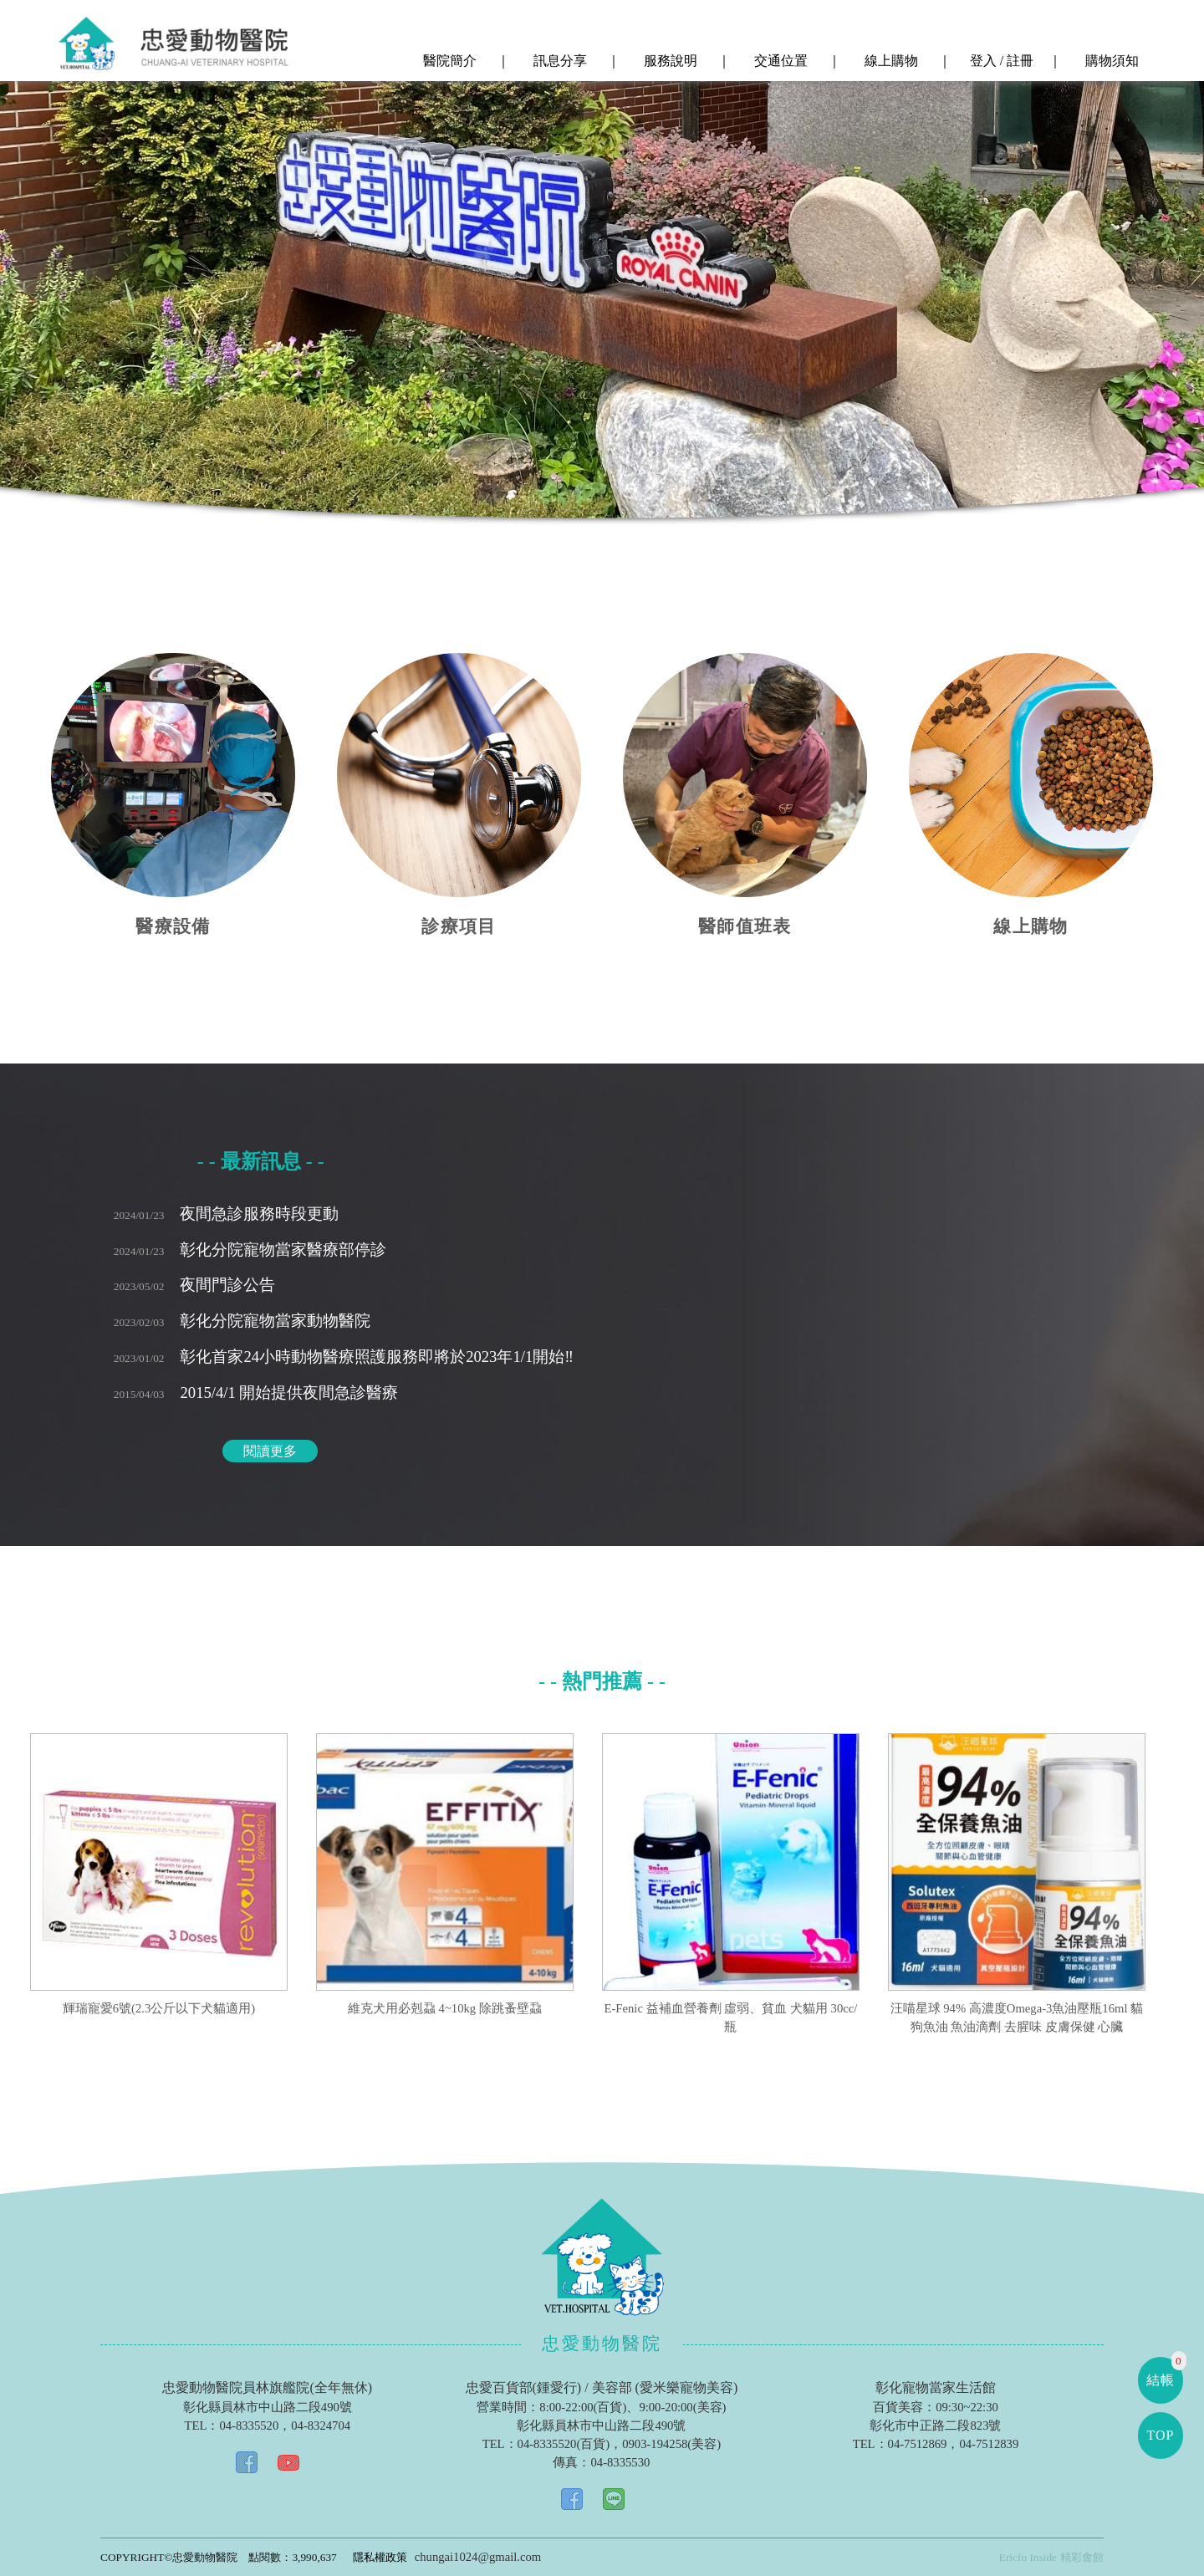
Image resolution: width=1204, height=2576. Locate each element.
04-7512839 (988, 2444)
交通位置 (779, 61)
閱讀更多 (270, 1451)
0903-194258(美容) (671, 2444)
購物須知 (1110, 61)
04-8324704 (320, 2425)
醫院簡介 (448, 61)
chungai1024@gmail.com (478, 2556)
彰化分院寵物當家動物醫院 (242, 1320)
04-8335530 (620, 2462)
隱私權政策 (380, 2557)
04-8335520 (248, 2425)
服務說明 (668, 61)
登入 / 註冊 (1000, 61)
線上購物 (889, 61)
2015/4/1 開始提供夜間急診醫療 (256, 1392)
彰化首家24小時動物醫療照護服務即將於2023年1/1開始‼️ (344, 1356)
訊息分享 (558, 61)
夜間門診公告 (195, 1284)
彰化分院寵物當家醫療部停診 (250, 1249)
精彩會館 (1082, 2557)
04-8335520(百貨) (564, 2444)
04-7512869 (917, 2444)
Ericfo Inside (1028, 2557)
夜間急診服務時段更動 (226, 1213)
